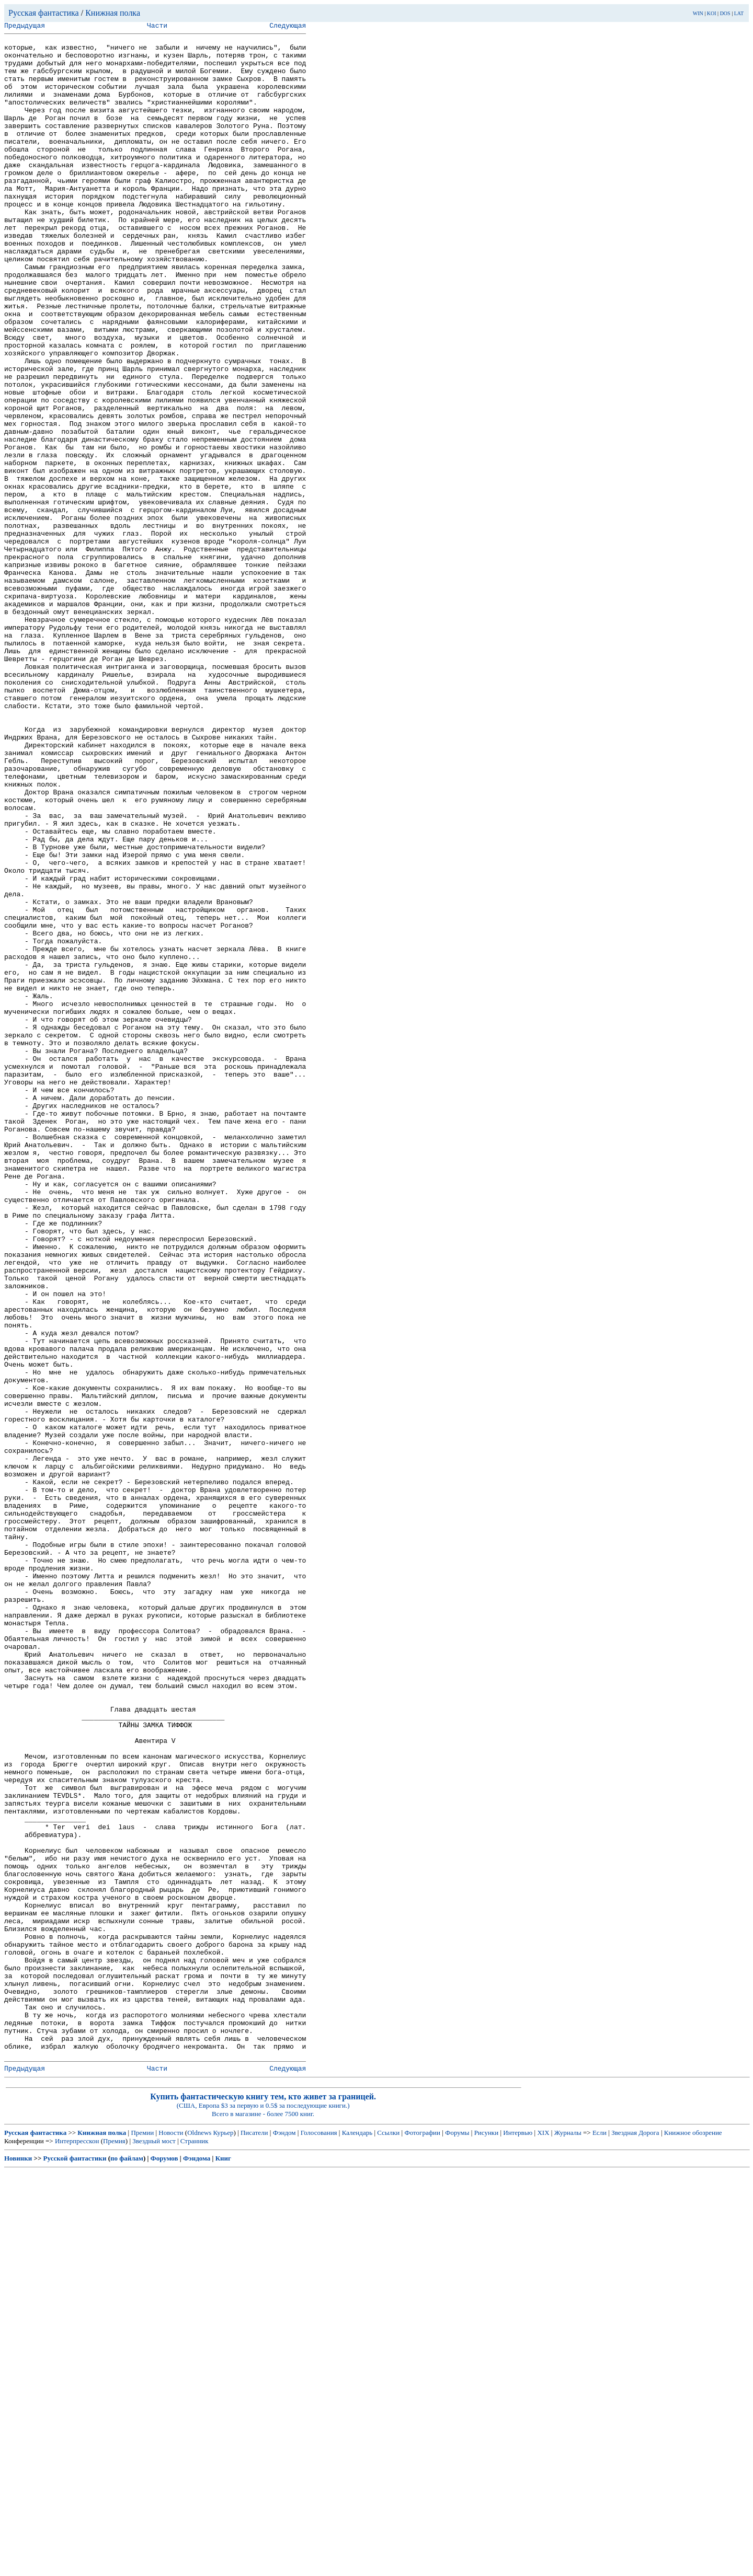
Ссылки (388, 2537)
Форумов (164, 2563)
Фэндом (284, 2537)
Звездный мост (153, 2545)
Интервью (517, 2537)
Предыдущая (24, 26)
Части (157, 26)
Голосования (319, 2537)
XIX (543, 2537)
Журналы (567, 2537)
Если (599, 2537)
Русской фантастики (75, 2563)
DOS (725, 13)
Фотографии (422, 2537)
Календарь (357, 2537)
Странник (194, 2545)
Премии (142, 2537)
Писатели (254, 2537)
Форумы (457, 2537)
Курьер (223, 2537)
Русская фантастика (43, 12)
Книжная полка (112, 12)
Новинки (18, 2563)
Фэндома (196, 2563)
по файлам (126, 2563)
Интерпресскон (77, 2545)
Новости (170, 2537)
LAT (739, 13)
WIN (698, 13)
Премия (114, 2545)
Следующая (287, 26)
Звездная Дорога (635, 2537)
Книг (223, 2563)
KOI (711, 13)
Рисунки (486, 2537)
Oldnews (199, 2537)
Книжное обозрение (693, 2537)
